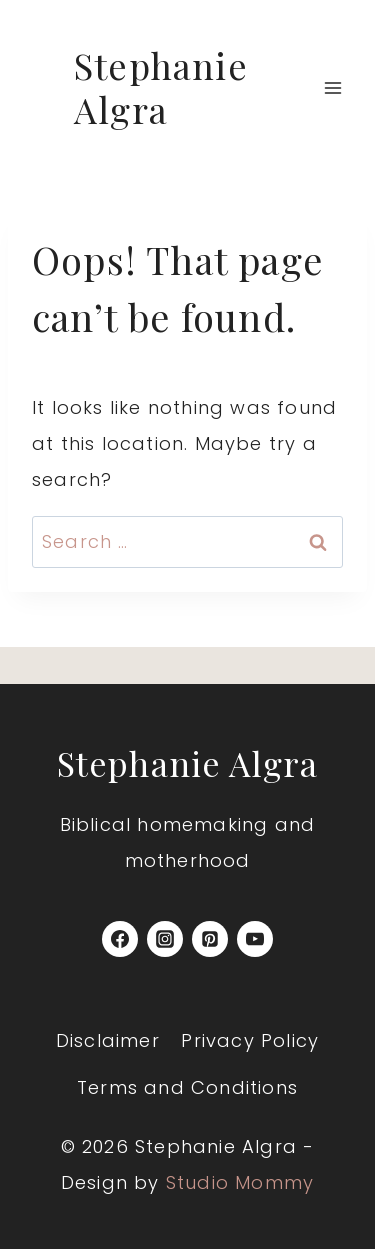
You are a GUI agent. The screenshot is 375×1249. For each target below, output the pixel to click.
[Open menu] (332, 87)
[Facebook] (120, 939)
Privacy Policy (250, 1040)
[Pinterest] (210, 939)
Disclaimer (108, 1040)
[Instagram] (165, 939)
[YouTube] (255, 939)
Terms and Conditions (187, 1087)
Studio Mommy (240, 1182)
